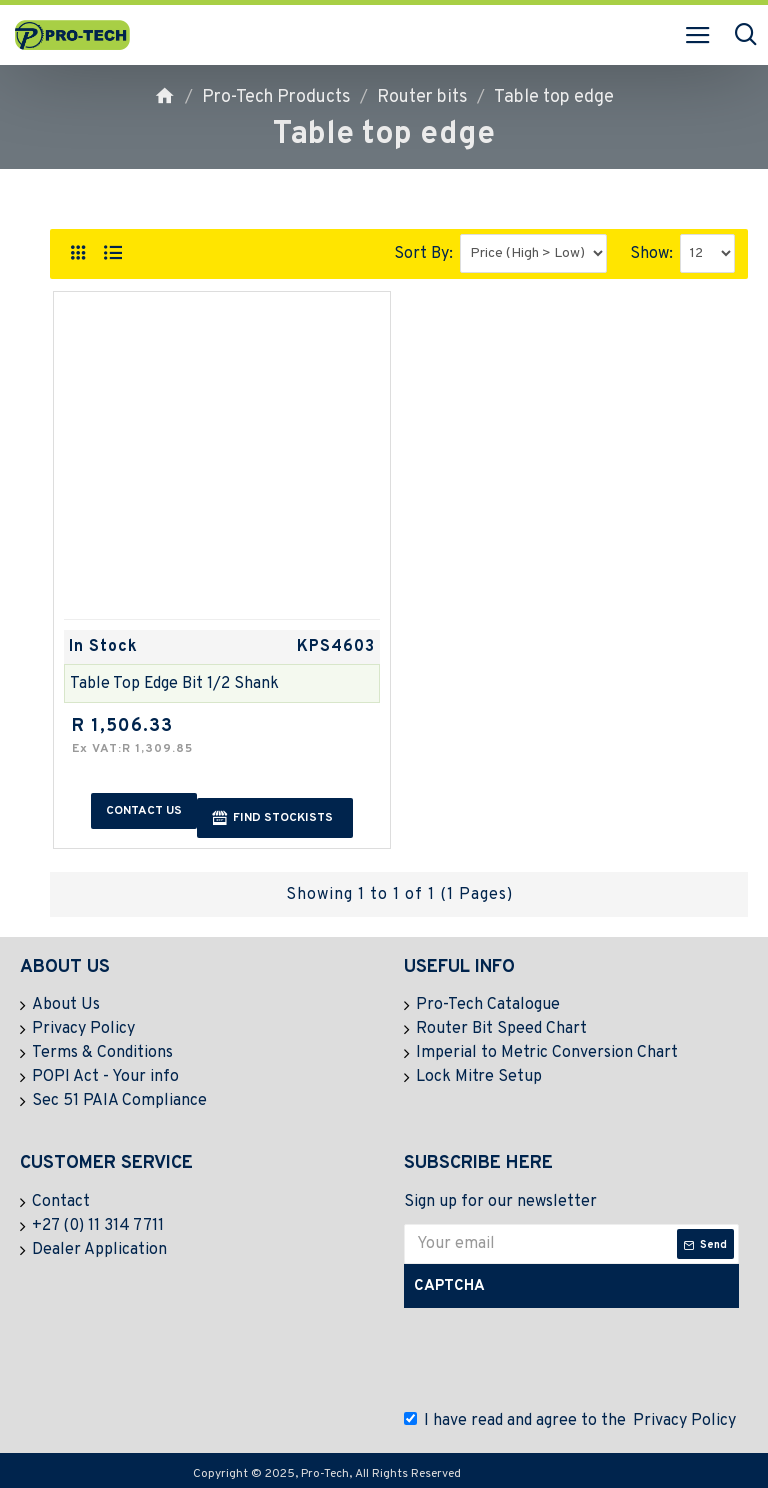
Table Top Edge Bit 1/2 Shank (174, 684)
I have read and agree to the (571, 1421)
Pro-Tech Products (276, 97)
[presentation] (559, 1359)
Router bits (422, 97)
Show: (651, 254)
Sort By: (423, 254)
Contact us (144, 811)
